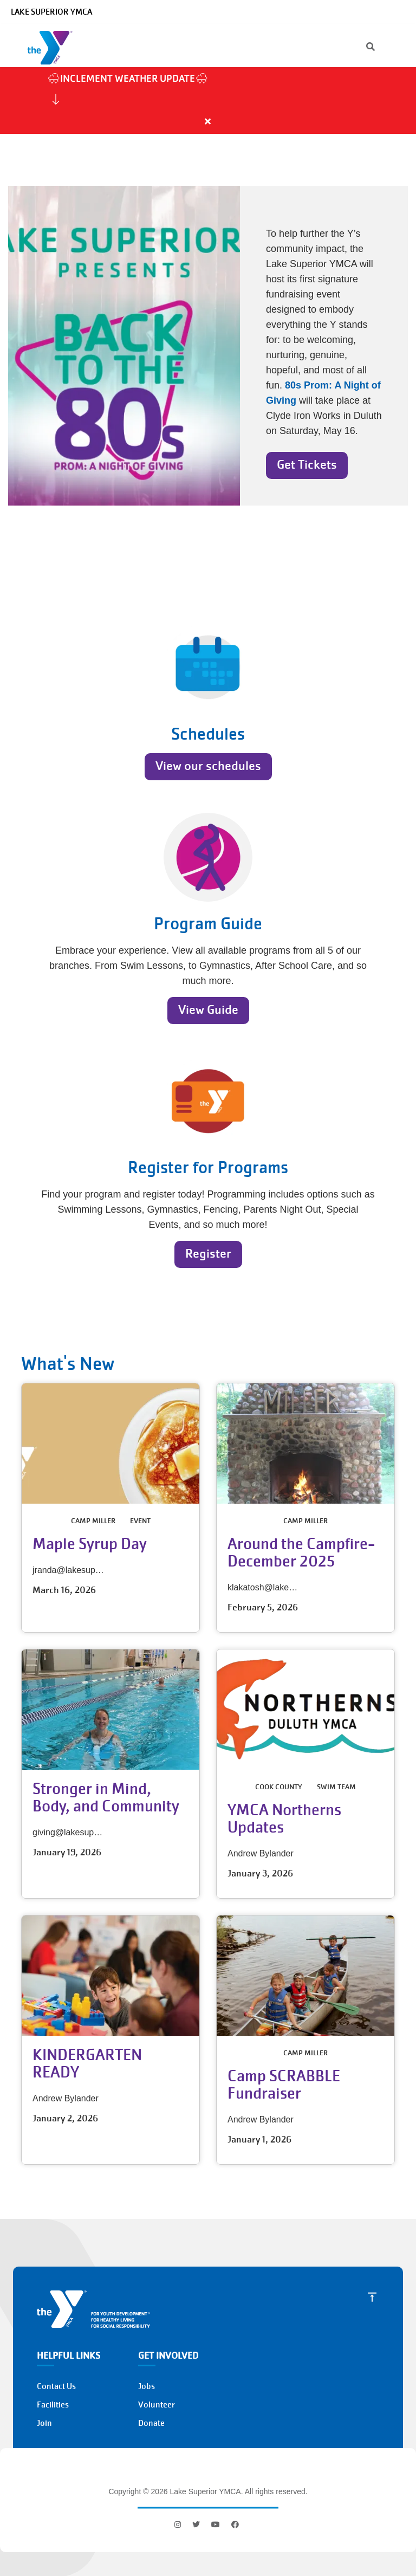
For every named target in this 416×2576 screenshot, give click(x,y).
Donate (151, 2423)
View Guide (208, 1010)
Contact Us (56, 2386)
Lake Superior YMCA (51, 12)
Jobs (146, 2386)
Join (44, 2423)
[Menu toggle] (399, 47)
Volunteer (156, 2404)
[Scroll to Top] (372, 2297)
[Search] (361, 47)
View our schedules (208, 766)
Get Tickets (307, 465)
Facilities (53, 2404)
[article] (208, 100)
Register (208, 1253)
